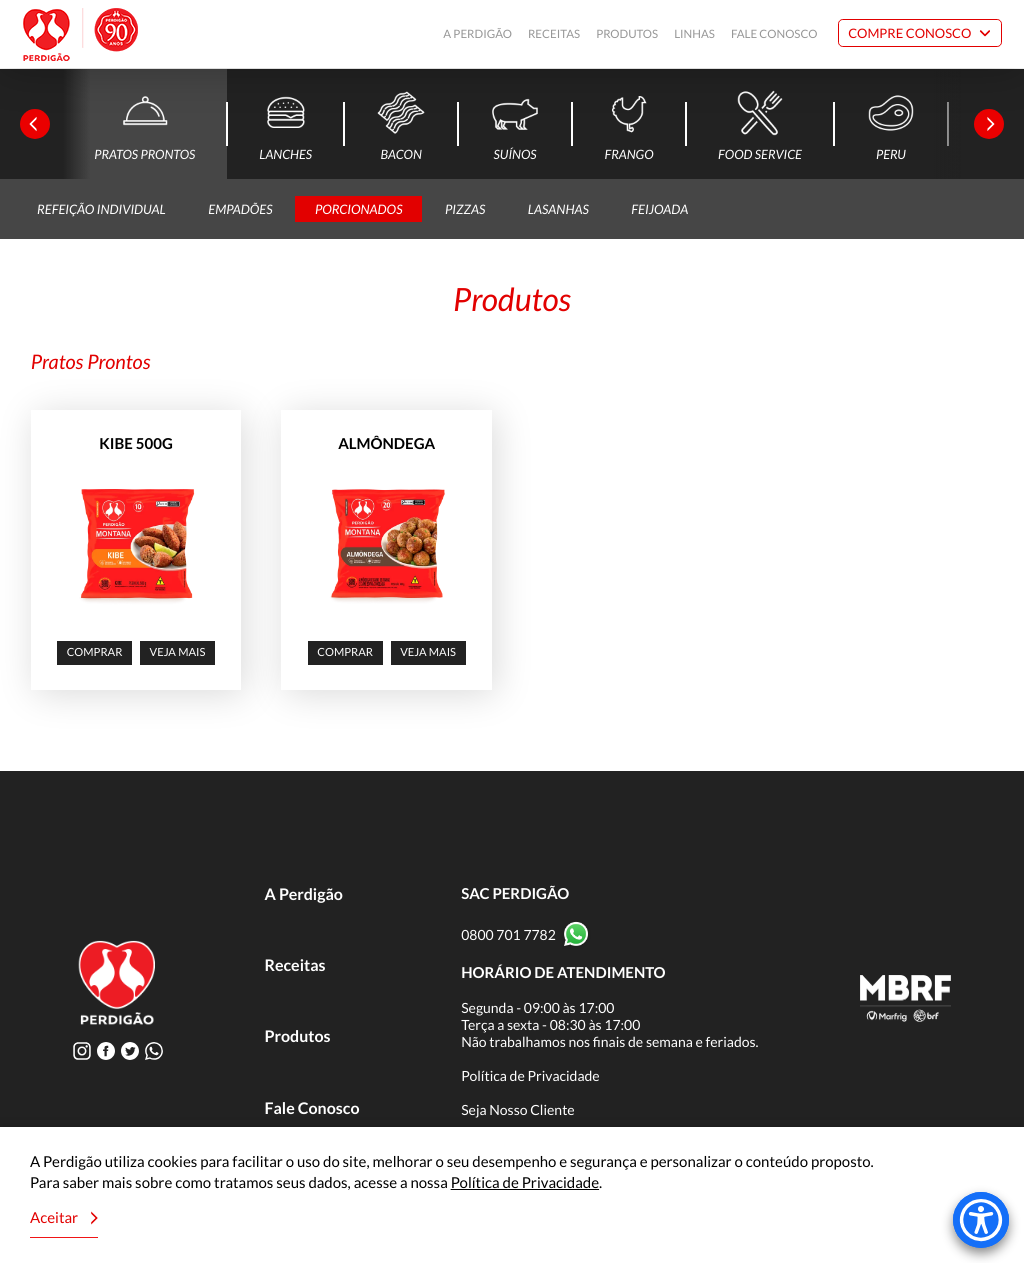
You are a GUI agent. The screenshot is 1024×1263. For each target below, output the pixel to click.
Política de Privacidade (530, 1075)
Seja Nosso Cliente (518, 1109)
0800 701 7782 (508, 934)
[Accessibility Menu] (981, 1220)
